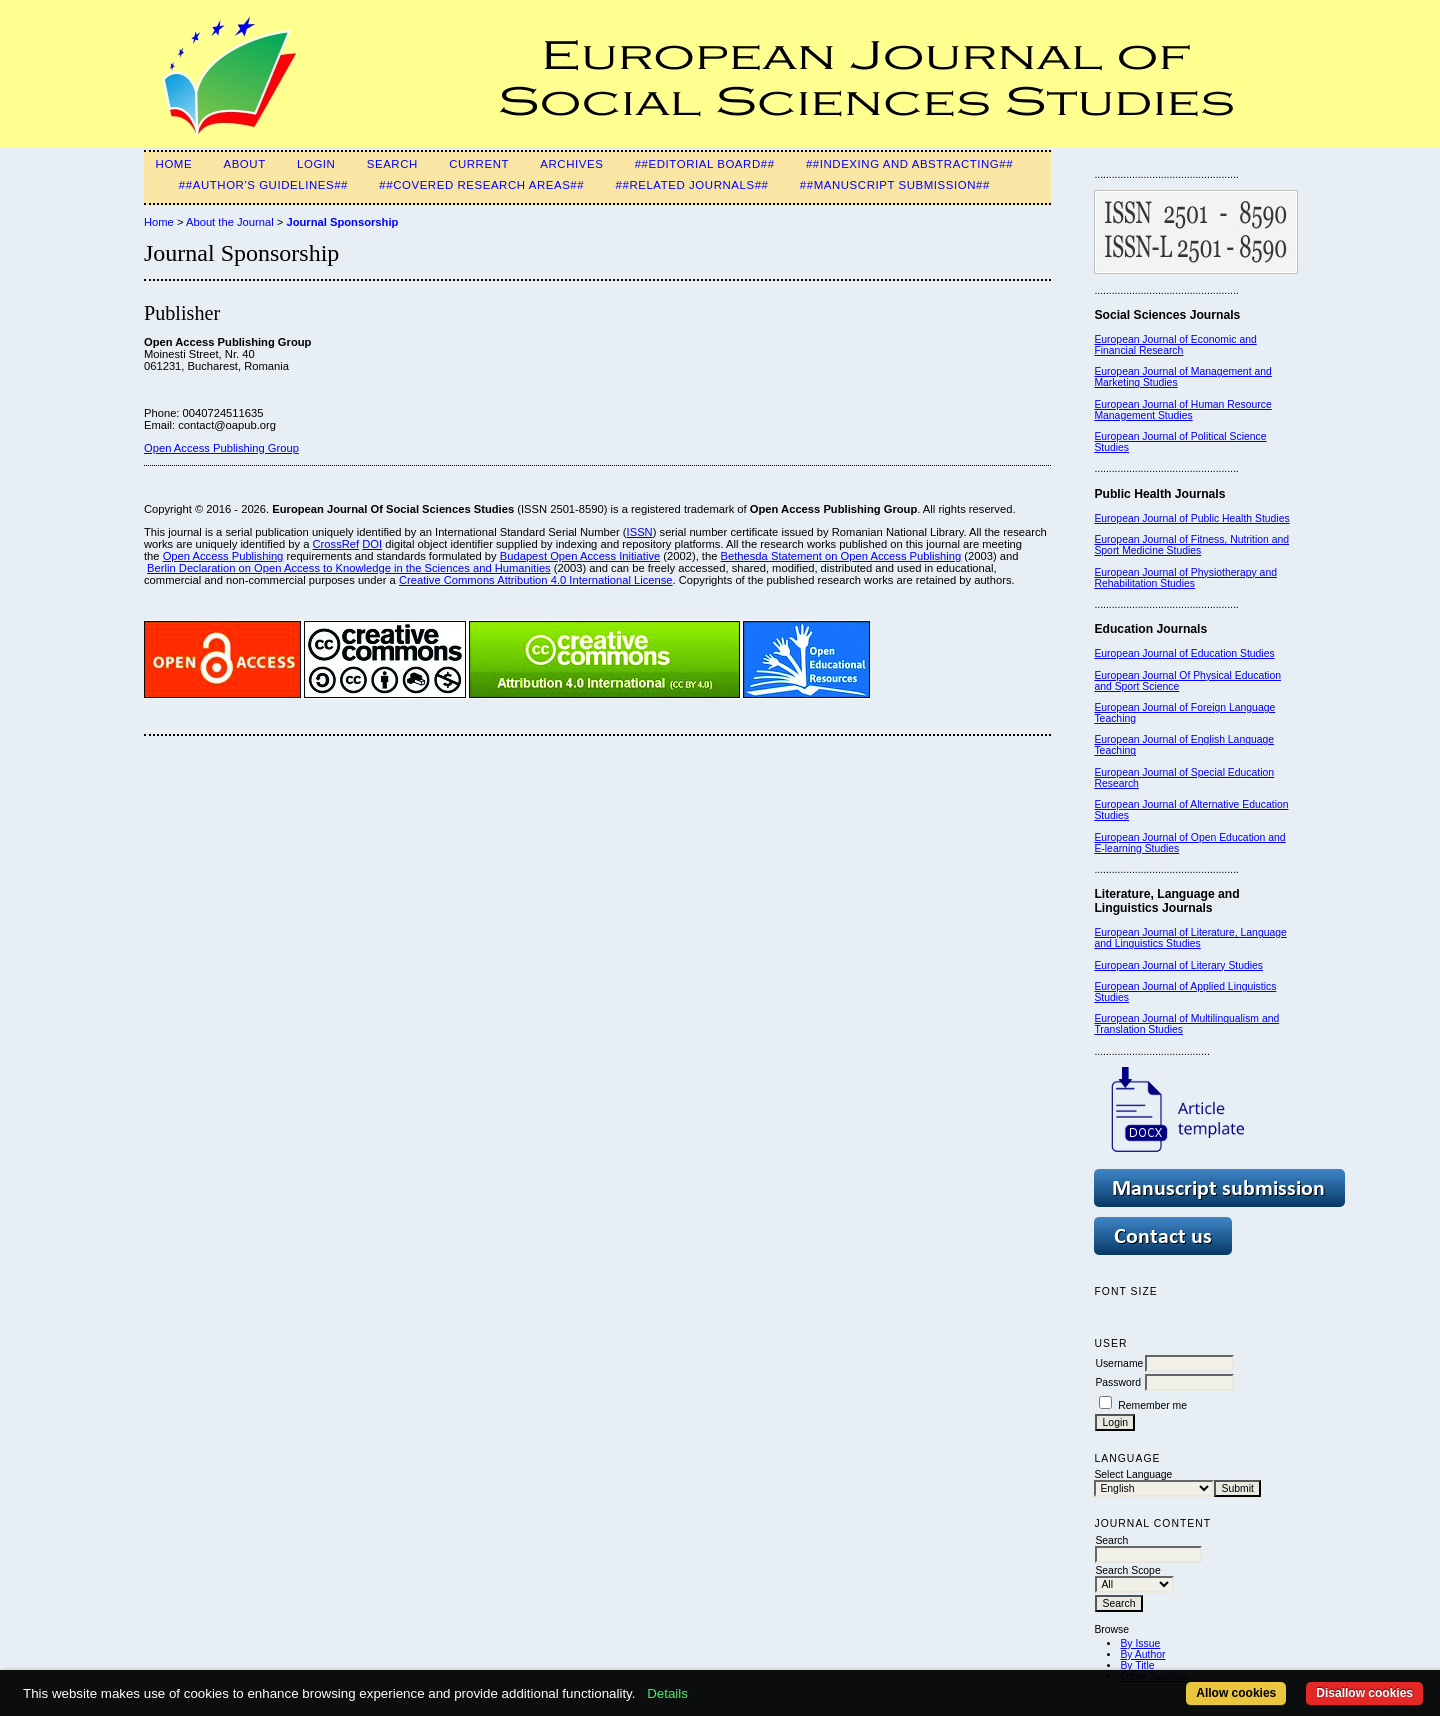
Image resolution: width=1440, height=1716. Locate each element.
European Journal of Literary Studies (1178, 965)
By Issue (1140, 1643)
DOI (372, 544)
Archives (571, 164)
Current (479, 164)
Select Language (1133, 1474)
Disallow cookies (1364, 1693)
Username (1119, 1363)
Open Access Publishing (223, 556)
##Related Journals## (692, 185)
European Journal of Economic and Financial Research (1175, 345)
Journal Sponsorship (342, 222)
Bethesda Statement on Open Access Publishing (841, 556)
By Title (1137, 1665)
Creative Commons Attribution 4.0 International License (536, 580)
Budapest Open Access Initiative (580, 556)
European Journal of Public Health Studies (1191, 518)
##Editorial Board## (705, 164)
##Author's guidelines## (263, 185)
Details (667, 1693)
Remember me (1152, 1405)
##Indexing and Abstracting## (909, 164)
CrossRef (336, 544)
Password (1118, 1382)
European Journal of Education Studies (1184, 653)
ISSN (640, 532)
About (244, 164)
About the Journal (230, 222)
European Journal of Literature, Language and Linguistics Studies (1190, 938)
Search (392, 164)
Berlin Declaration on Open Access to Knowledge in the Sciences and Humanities (349, 568)
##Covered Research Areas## (481, 185)
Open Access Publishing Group (221, 448)
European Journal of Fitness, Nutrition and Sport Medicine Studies (1191, 545)
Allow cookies (1236, 1693)
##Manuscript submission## (895, 185)
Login (316, 164)
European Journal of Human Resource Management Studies (1182, 410)
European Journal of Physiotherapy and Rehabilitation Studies (1185, 578)
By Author (1142, 1654)
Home (174, 164)
